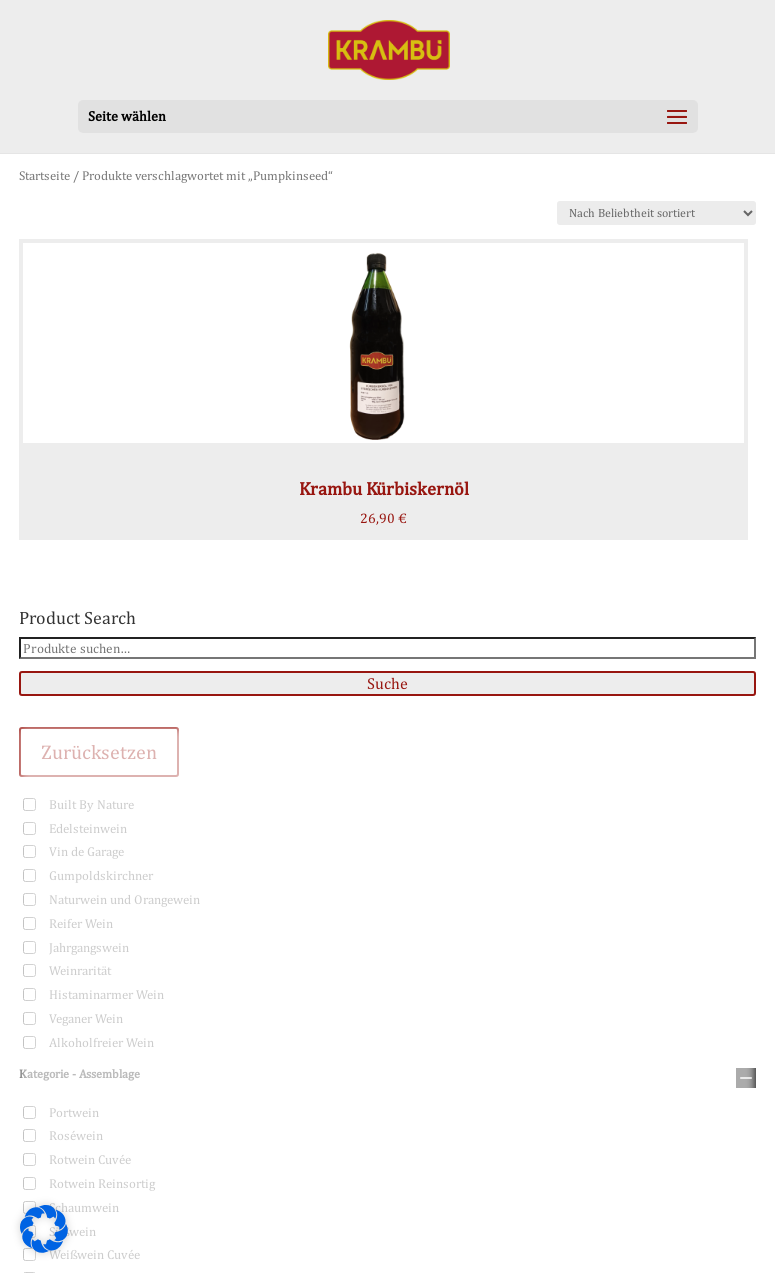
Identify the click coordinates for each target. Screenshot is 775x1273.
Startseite (44, 175)
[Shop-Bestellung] (656, 213)
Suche (387, 683)
